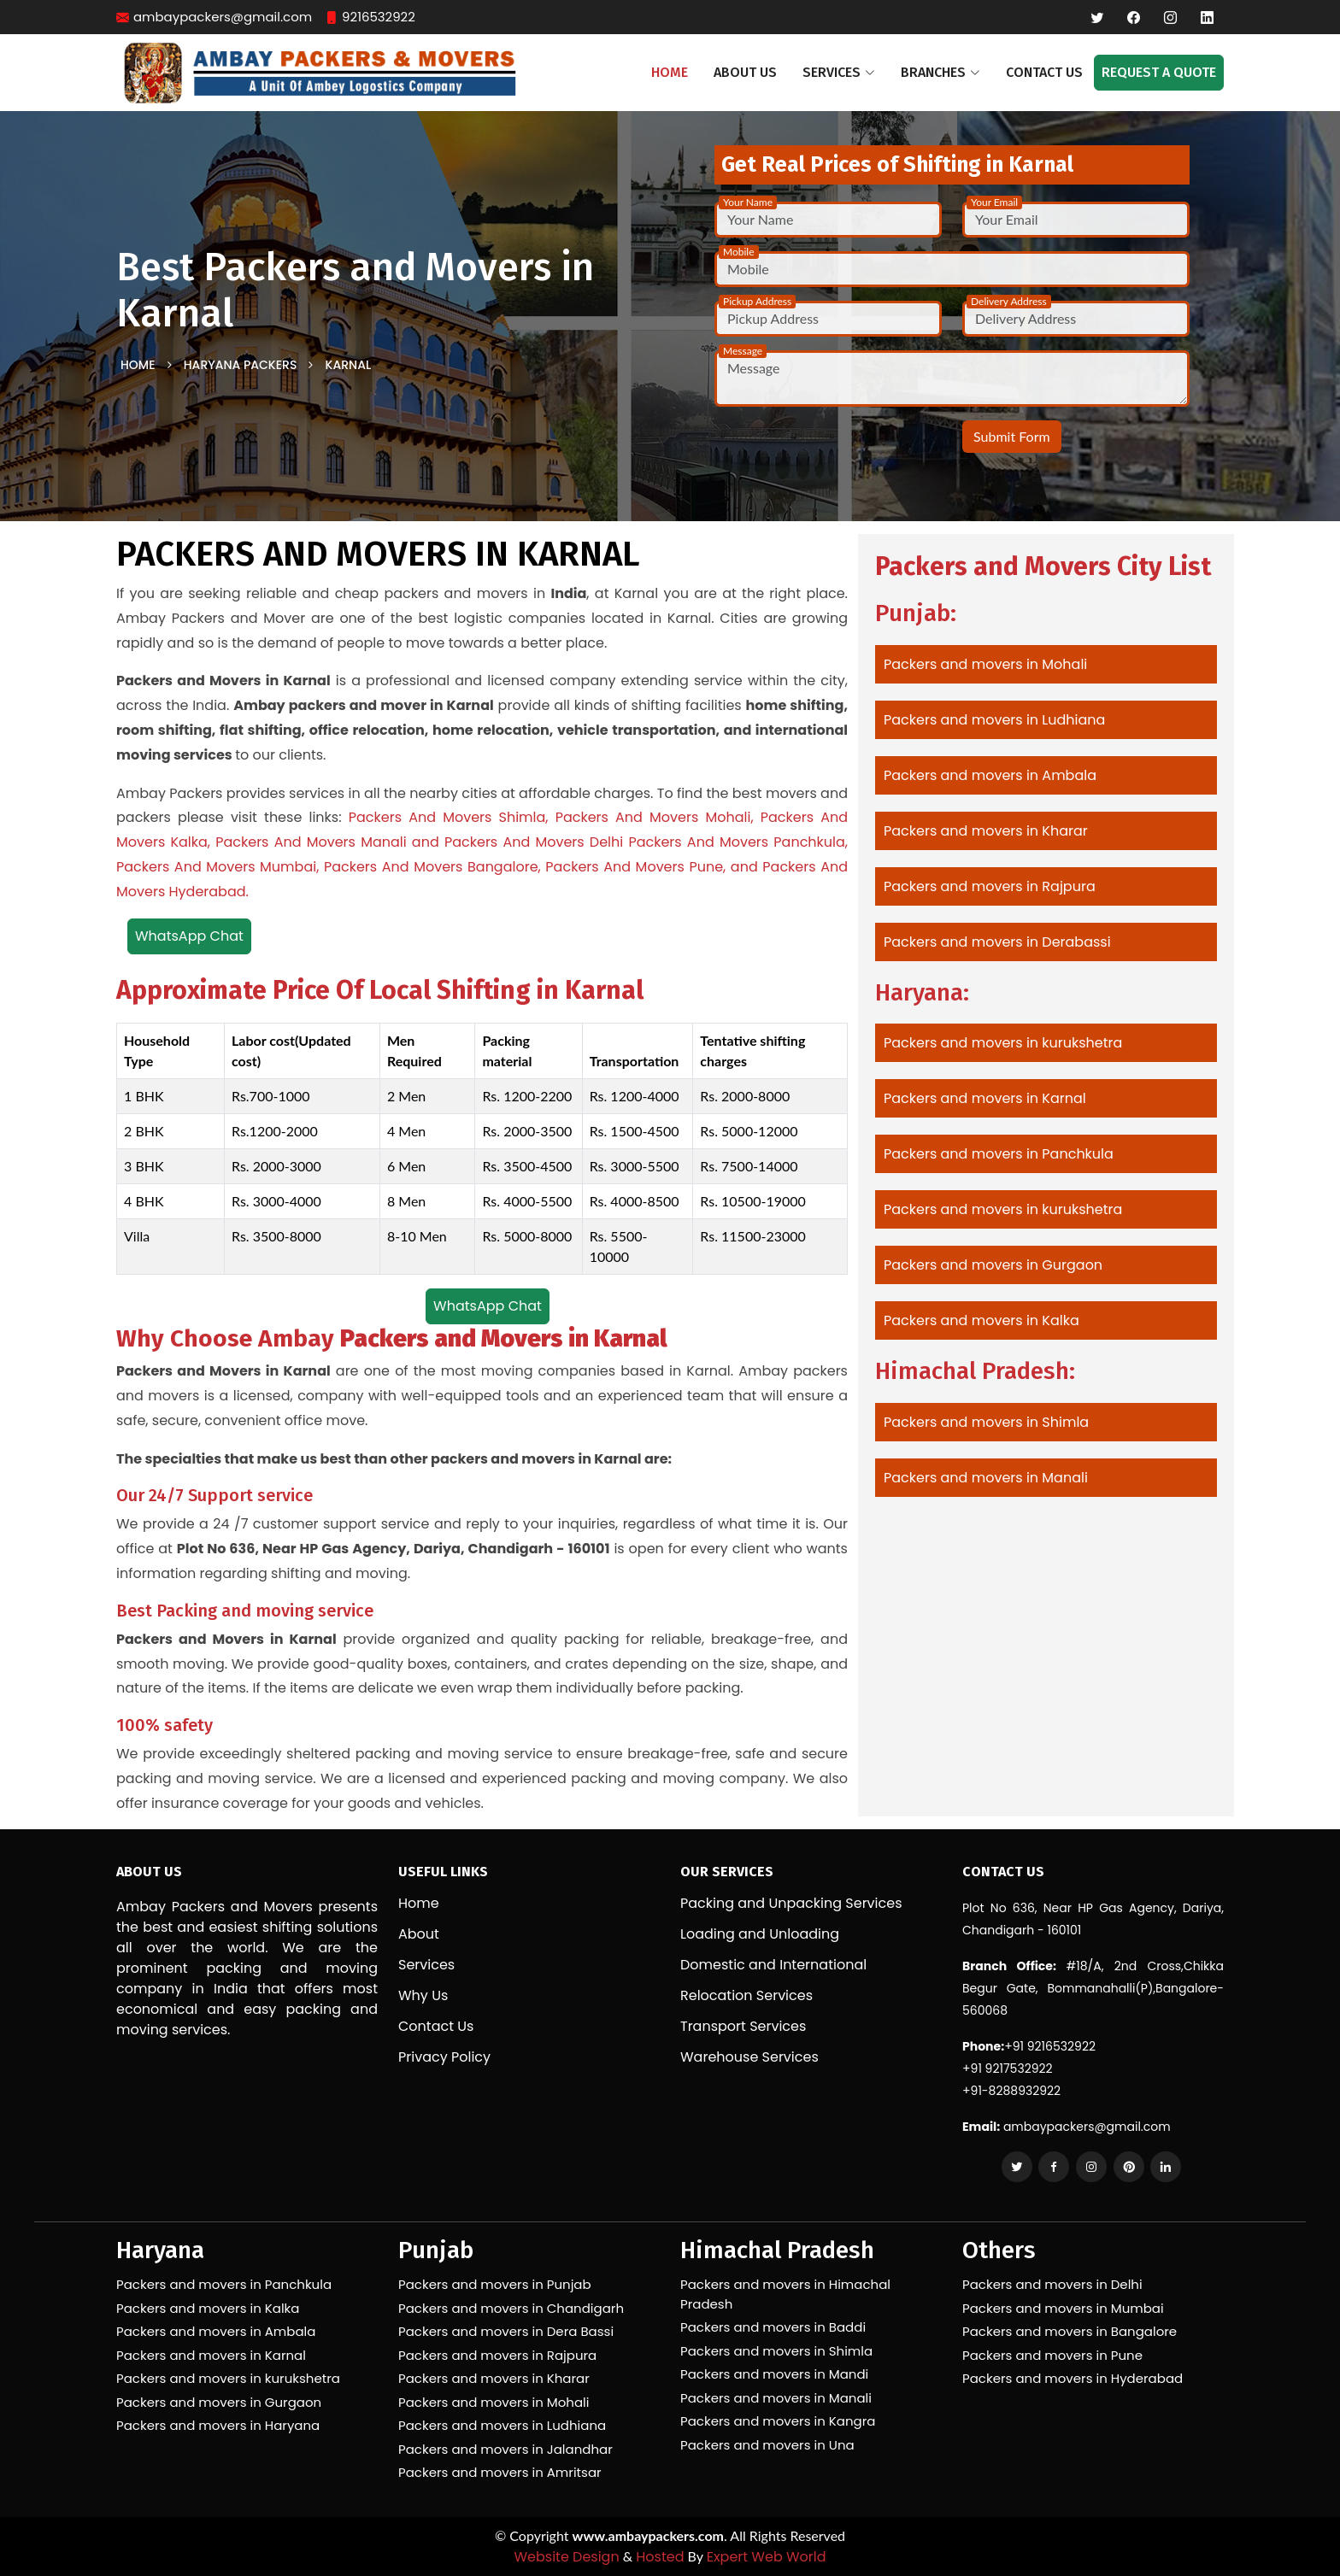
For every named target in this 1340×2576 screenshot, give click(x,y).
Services (426, 1965)
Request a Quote (1159, 72)
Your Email (994, 202)
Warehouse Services (749, 2057)
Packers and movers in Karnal (985, 1098)
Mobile (739, 251)
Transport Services (743, 2026)
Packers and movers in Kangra (777, 2421)
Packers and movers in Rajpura (990, 886)
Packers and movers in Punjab (494, 2284)
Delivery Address (1009, 301)
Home (669, 72)
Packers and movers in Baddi (773, 2327)
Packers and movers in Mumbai (1063, 2308)
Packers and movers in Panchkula (999, 1154)
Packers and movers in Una (767, 2445)
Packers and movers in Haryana (218, 2425)
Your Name (748, 202)
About (418, 1934)
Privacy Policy (444, 2057)
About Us (745, 72)
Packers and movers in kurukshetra (1003, 1043)
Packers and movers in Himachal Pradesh (785, 2294)
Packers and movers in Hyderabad (1072, 2378)
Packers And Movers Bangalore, (432, 867)
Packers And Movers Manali (310, 842)
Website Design (566, 2557)
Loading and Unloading (759, 1934)
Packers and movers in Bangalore (1069, 2331)
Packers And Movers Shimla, (449, 817)
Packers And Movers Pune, (635, 867)
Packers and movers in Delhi (1052, 2284)
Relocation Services (746, 1996)
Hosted (660, 2557)
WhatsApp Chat (189, 936)
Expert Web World (766, 2557)
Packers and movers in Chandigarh (511, 2308)
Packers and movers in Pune (1052, 2355)
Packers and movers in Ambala (990, 775)
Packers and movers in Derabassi (997, 942)
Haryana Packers (240, 364)
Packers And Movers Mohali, (654, 817)
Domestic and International (773, 1965)
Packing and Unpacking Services (791, 1903)
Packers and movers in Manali (986, 1478)
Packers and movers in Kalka (981, 1320)
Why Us (423, 1996)
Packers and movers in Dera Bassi (506, 2331)
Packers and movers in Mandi (774, 2374)
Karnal (349, 364)
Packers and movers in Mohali (985, 664)
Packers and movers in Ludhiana (994, 720)
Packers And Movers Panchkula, (738, 842)
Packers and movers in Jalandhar (505, 2449)
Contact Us (1044, 72)
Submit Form (1011, 436)
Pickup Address (757, 301)
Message (742, 350)
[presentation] (814, 446)
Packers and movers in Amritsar (500, 2472)
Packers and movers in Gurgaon (993, 1265)
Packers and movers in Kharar (986, 831)
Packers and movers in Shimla (986, 1422)
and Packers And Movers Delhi (517, 842)
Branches (940, 72)
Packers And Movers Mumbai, (217, 867)
